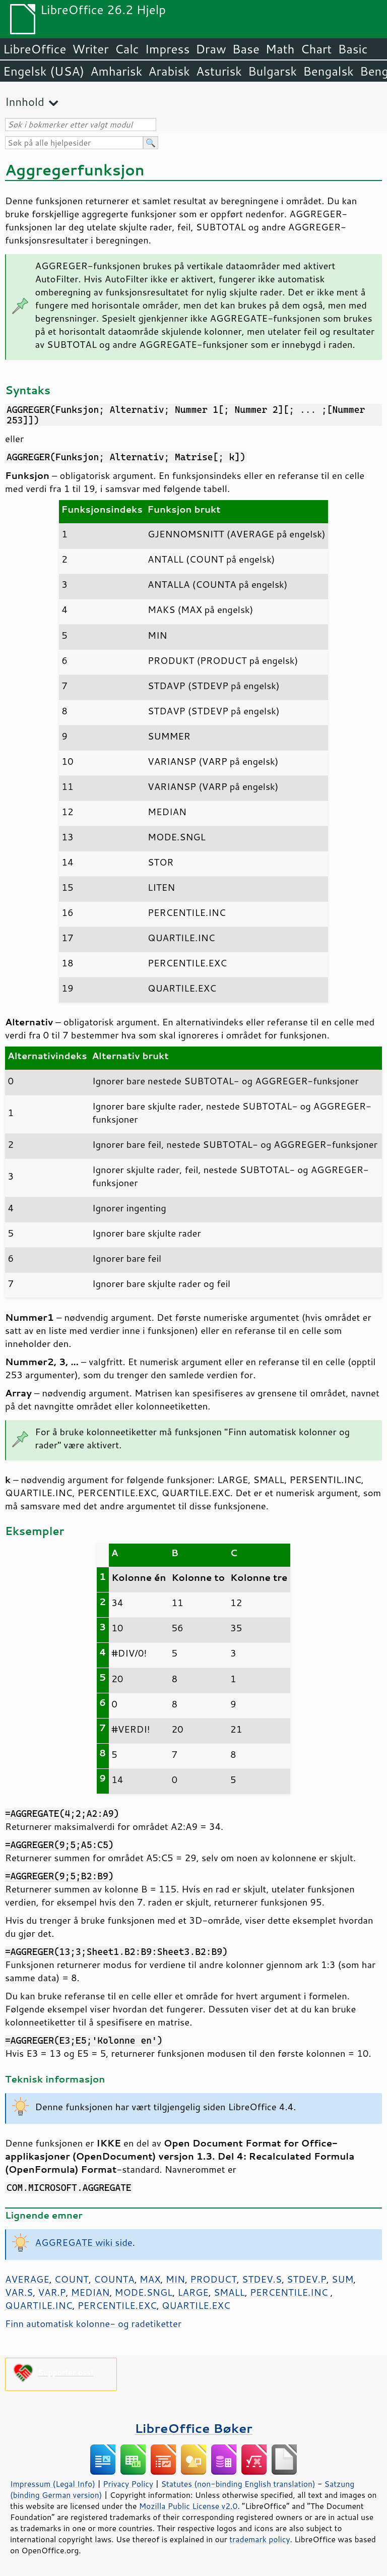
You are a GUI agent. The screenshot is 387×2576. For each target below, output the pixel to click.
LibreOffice (34, 48)
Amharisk (116, 71)
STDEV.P (307, 2279)
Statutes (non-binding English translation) (238, 2483)
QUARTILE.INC (39, 2305)
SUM (342, 2279)
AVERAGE (27, 2279)
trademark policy (259, 2539)
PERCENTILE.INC (289, 2292)
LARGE (192, 2292)
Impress (167, 48)
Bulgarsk (272, 71)
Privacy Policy (128, 2483)
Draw (211, 48)
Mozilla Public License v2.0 (188, 2505)
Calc (127, 48)
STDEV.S (262, 2279)
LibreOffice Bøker (193, 2428)
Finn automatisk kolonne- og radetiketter (93, 2323)
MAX (150, 2279)
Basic (352, 48)
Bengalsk (328, 71)
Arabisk (169, 71)
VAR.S (19, 2292)
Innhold (24, 101)
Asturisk (219, 71)
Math (280, 48)
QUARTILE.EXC (196, 2305)
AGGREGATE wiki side (84, 2242)
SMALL (229, 2292)
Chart (316, 48)
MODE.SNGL (144, 2292)
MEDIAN (90, 2292)
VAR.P (52, 2292)
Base (246, 48)
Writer (90, 48)
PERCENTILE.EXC (117, 2305)
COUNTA (114, 2279)
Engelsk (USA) (43, 71)
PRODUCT (213, 2279)
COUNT (71, 2279)
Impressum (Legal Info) (52, 2483)
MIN (175, 2279)
